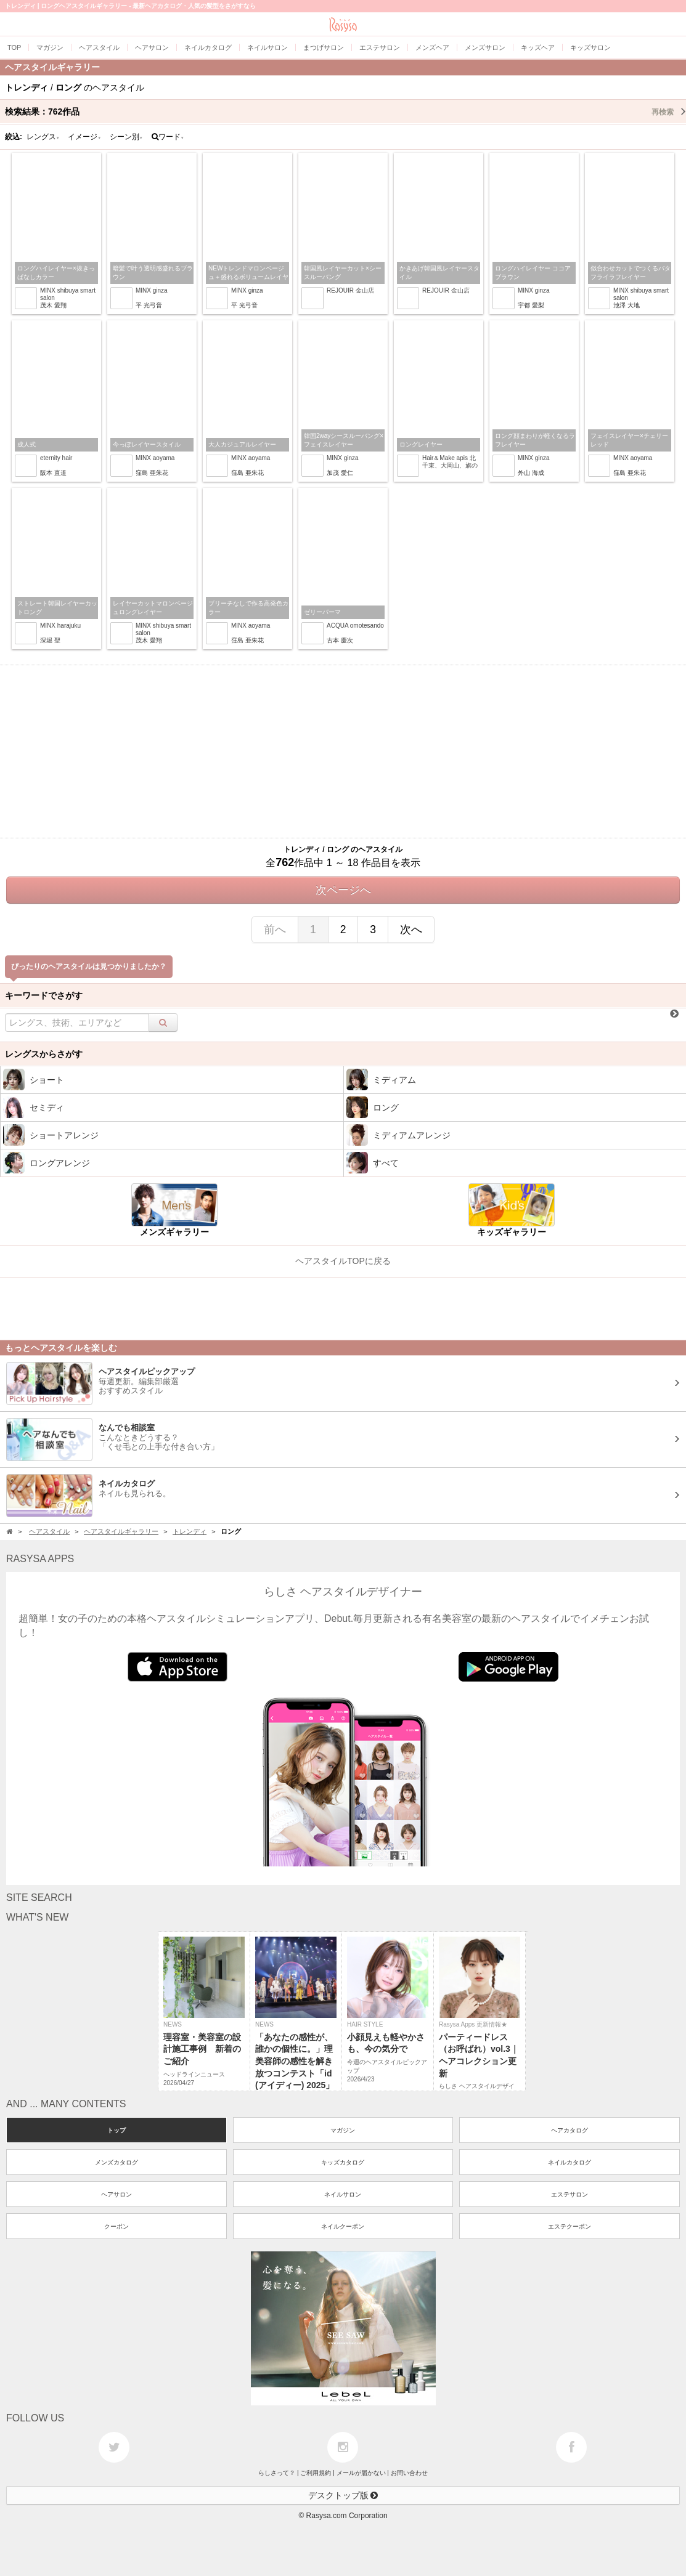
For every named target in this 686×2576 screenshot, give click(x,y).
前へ (275, 929)
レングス (43, 136)
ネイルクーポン (342, 2226)
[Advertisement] (343, 751)
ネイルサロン (342, 2194)
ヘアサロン (116, 2194)
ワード (168, 136)
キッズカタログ (342, 2162)
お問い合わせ (409, 2472)
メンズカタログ (116, 2162)
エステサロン (569, 2194)
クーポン (116, 2226)
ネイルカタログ (569, 2162)
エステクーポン (569, 2226)
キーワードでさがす (44, 995)
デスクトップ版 (343, 2495)
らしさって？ (276, 2472)
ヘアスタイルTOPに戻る (343, 1261)
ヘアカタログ (569, 2130)
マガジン (342, 2130)
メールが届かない (361, 2472)
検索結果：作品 (345, 111)
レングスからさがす (44, 1054)
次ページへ (343, 890)
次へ (411, 929)
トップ (116, 2130)
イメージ (84, 136)
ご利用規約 (315, 2472)
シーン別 (126, 136)
